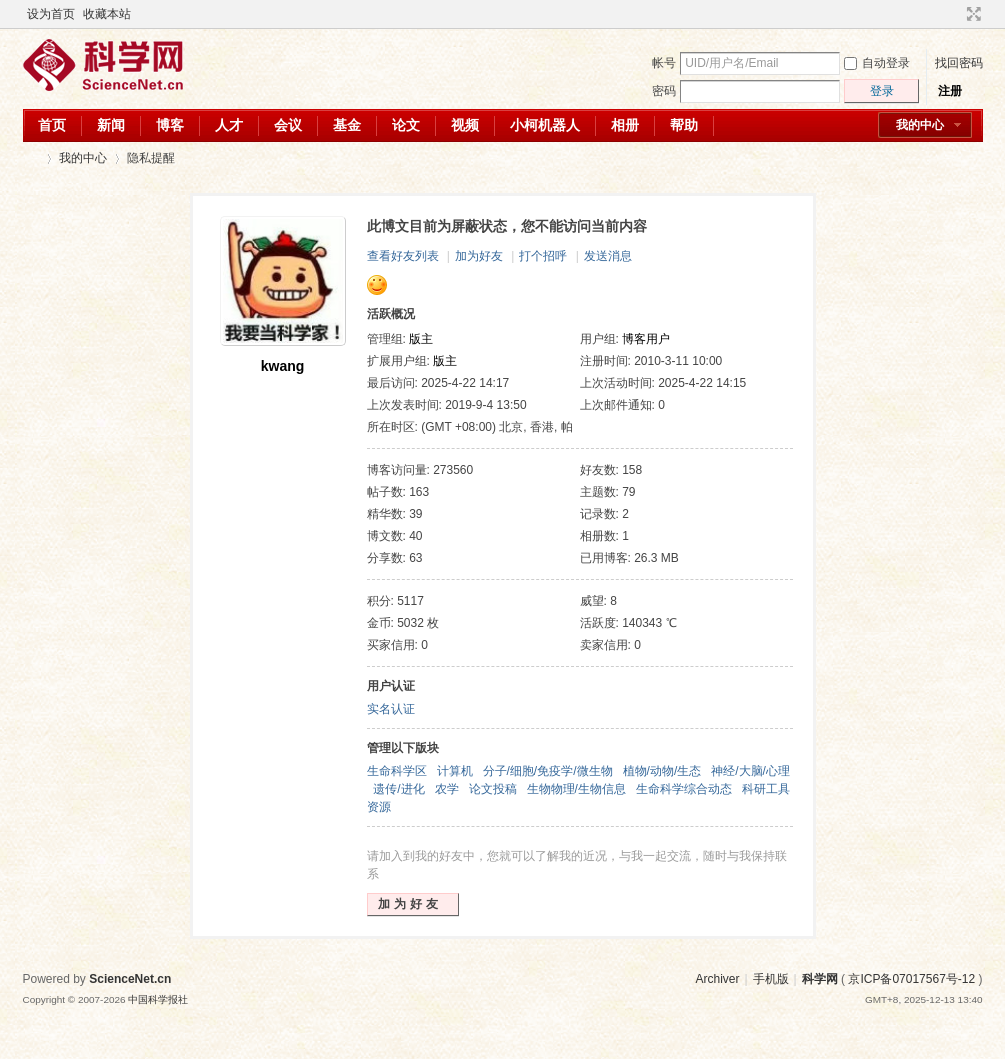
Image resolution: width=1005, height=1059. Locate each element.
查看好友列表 (403, 256)
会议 (288, 125)
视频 (465, 125)
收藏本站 (107, 14)
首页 (52, 125)
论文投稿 (493, 789)
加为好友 (479, 256)
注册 (950, 91)
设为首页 (51, 14)
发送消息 (608, 256)
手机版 (771, 979)
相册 (625, 125)
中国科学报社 (158, 999)
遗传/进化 (398, 789)
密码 (664, 91)
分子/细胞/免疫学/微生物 (548, 771)
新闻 (111, 125)
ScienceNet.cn (130, 979)
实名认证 (391, 709)
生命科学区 (397, 771)
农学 (447, 789)
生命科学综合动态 (684, 789)
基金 (347, 125)
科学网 (31, 158)
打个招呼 (543, 256)
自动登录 (877, 63)
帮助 (684, 125)
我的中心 (920, 125)
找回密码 (959, 63)
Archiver (717, 979)
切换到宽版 (971, 14)
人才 (229, 125)
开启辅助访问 (955, 14)
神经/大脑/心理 (750, 771)
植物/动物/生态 (662, 771)
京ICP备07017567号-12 (911, 979)
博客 (170, 125)
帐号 (664, 63)
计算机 (455, 771)
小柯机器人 (545, 125)
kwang (283, 366)
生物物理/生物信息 (576, 789)
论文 (406, 125)
